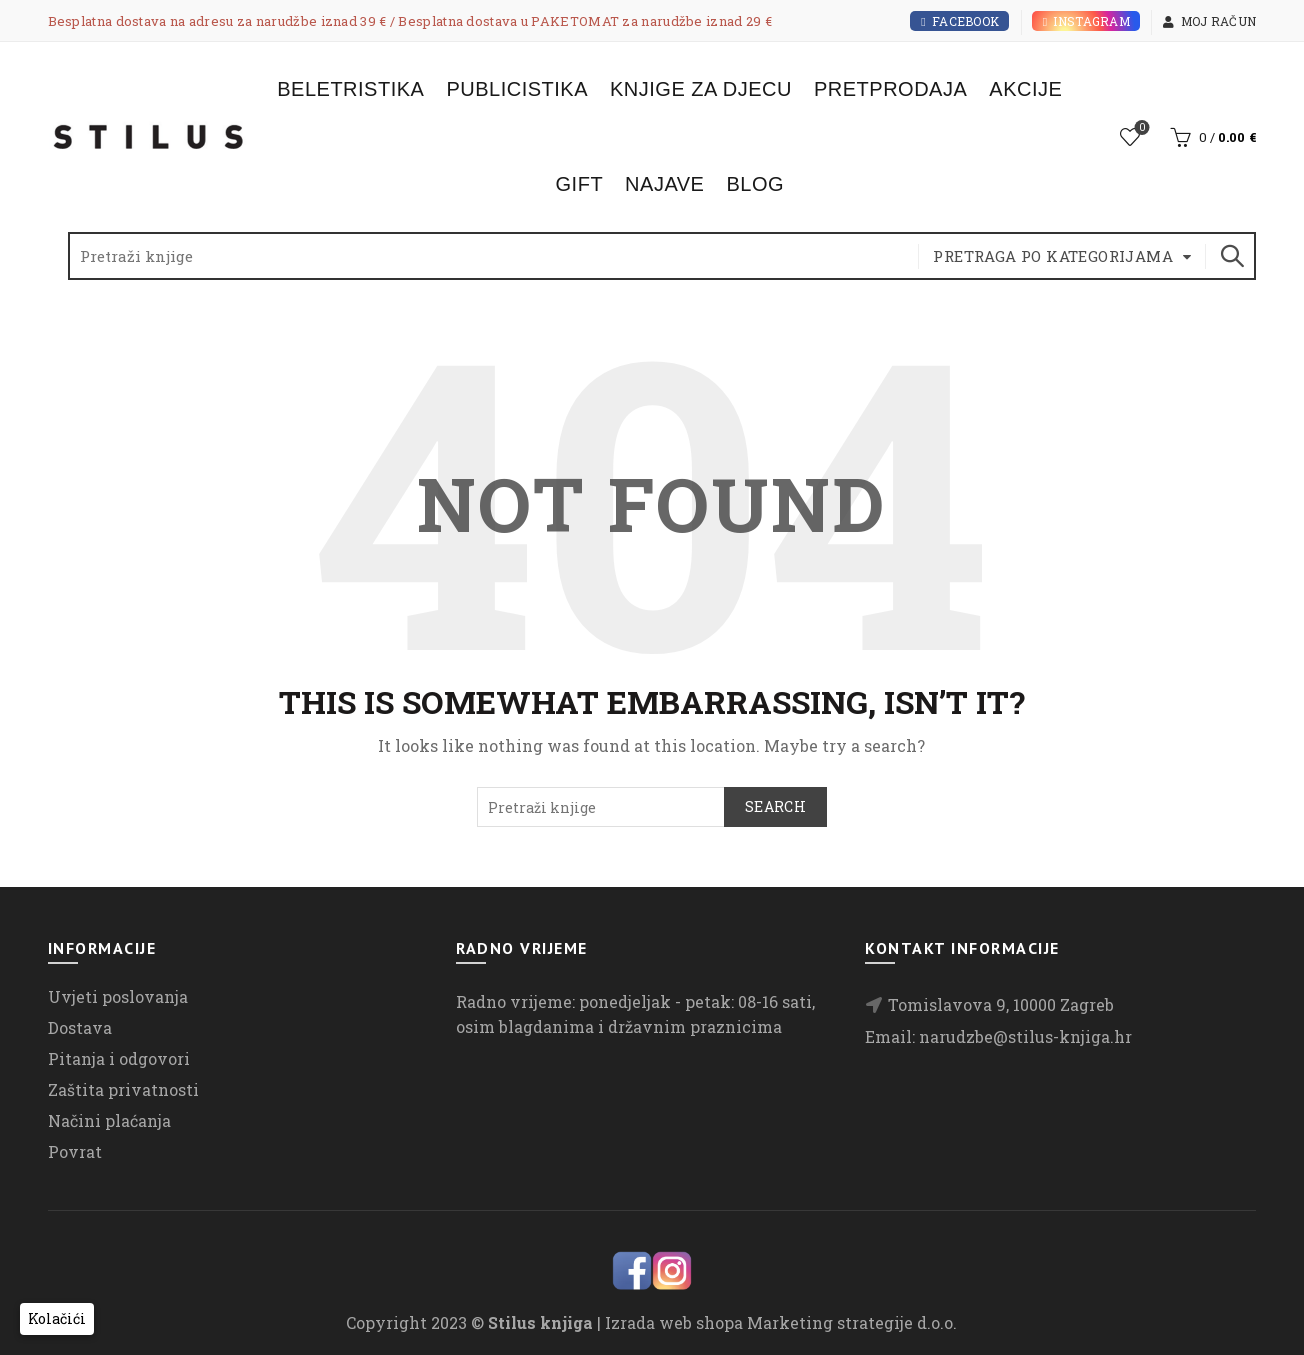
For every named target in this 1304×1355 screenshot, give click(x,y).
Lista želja (1140, 128)
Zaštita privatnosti (123, 1089)
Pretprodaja (890, 89)
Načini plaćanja (109, 1120)
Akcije (1025, 89)
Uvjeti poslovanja (118, 996)
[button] (57, 1319)
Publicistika (517, 89)
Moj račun (1209, 21)
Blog (755, 184)
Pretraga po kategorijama (1053, 256)
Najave (664, 184)
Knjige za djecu (701, 89)
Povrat (75, 1151)
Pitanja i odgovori (119, 1058)
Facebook (959, 21)
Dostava (80, 1027)
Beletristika (350, 89)
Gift (580, 184)
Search (1231, 256)
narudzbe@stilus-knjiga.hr (1025, 1036)
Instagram (1086, 21)
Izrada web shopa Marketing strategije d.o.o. (781, 1322)
